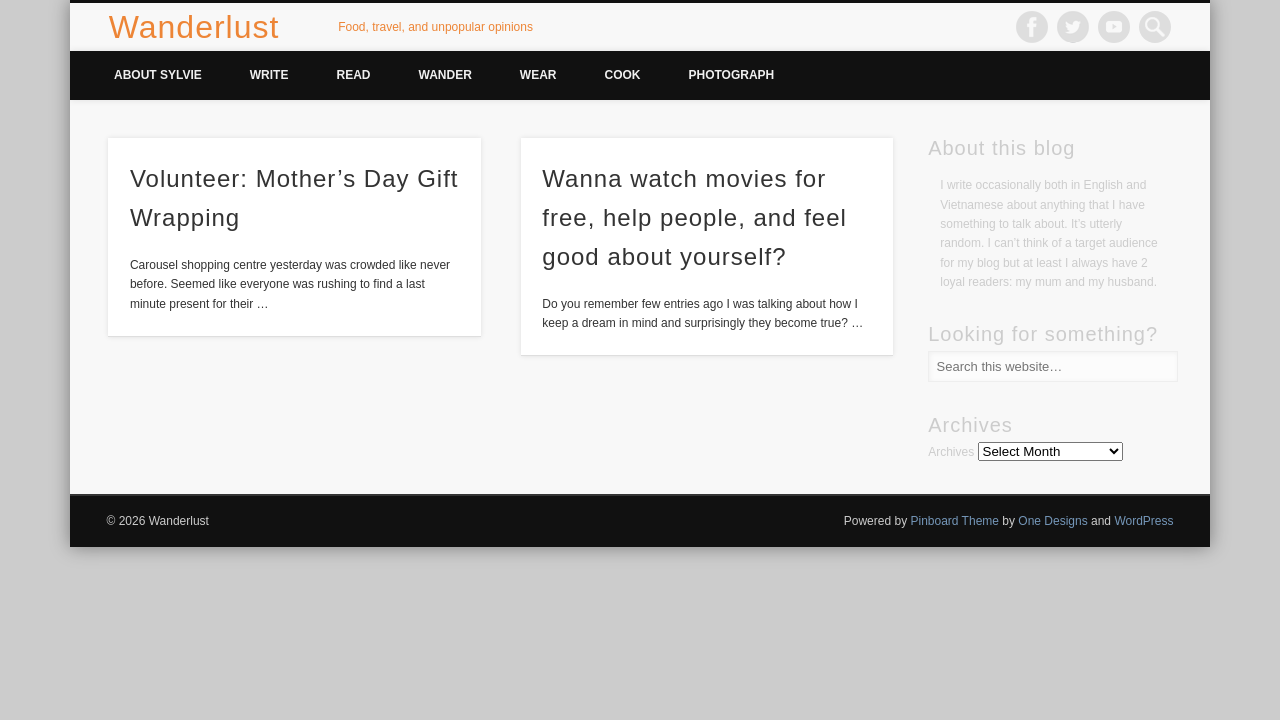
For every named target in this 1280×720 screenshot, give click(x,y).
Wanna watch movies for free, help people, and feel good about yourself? (694, 217)
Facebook (1032, 27)
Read (353, 75)
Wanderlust (194, 27)
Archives (951, 452)
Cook (623, 75)
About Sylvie (158, 75)
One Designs (1052, 521)
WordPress (1143, 521)
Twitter (1073, 27)
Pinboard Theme (954, 521)
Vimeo (1114, 27)
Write (269, 75)
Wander (444, 75)
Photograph (732, 75)
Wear (538, 75)
